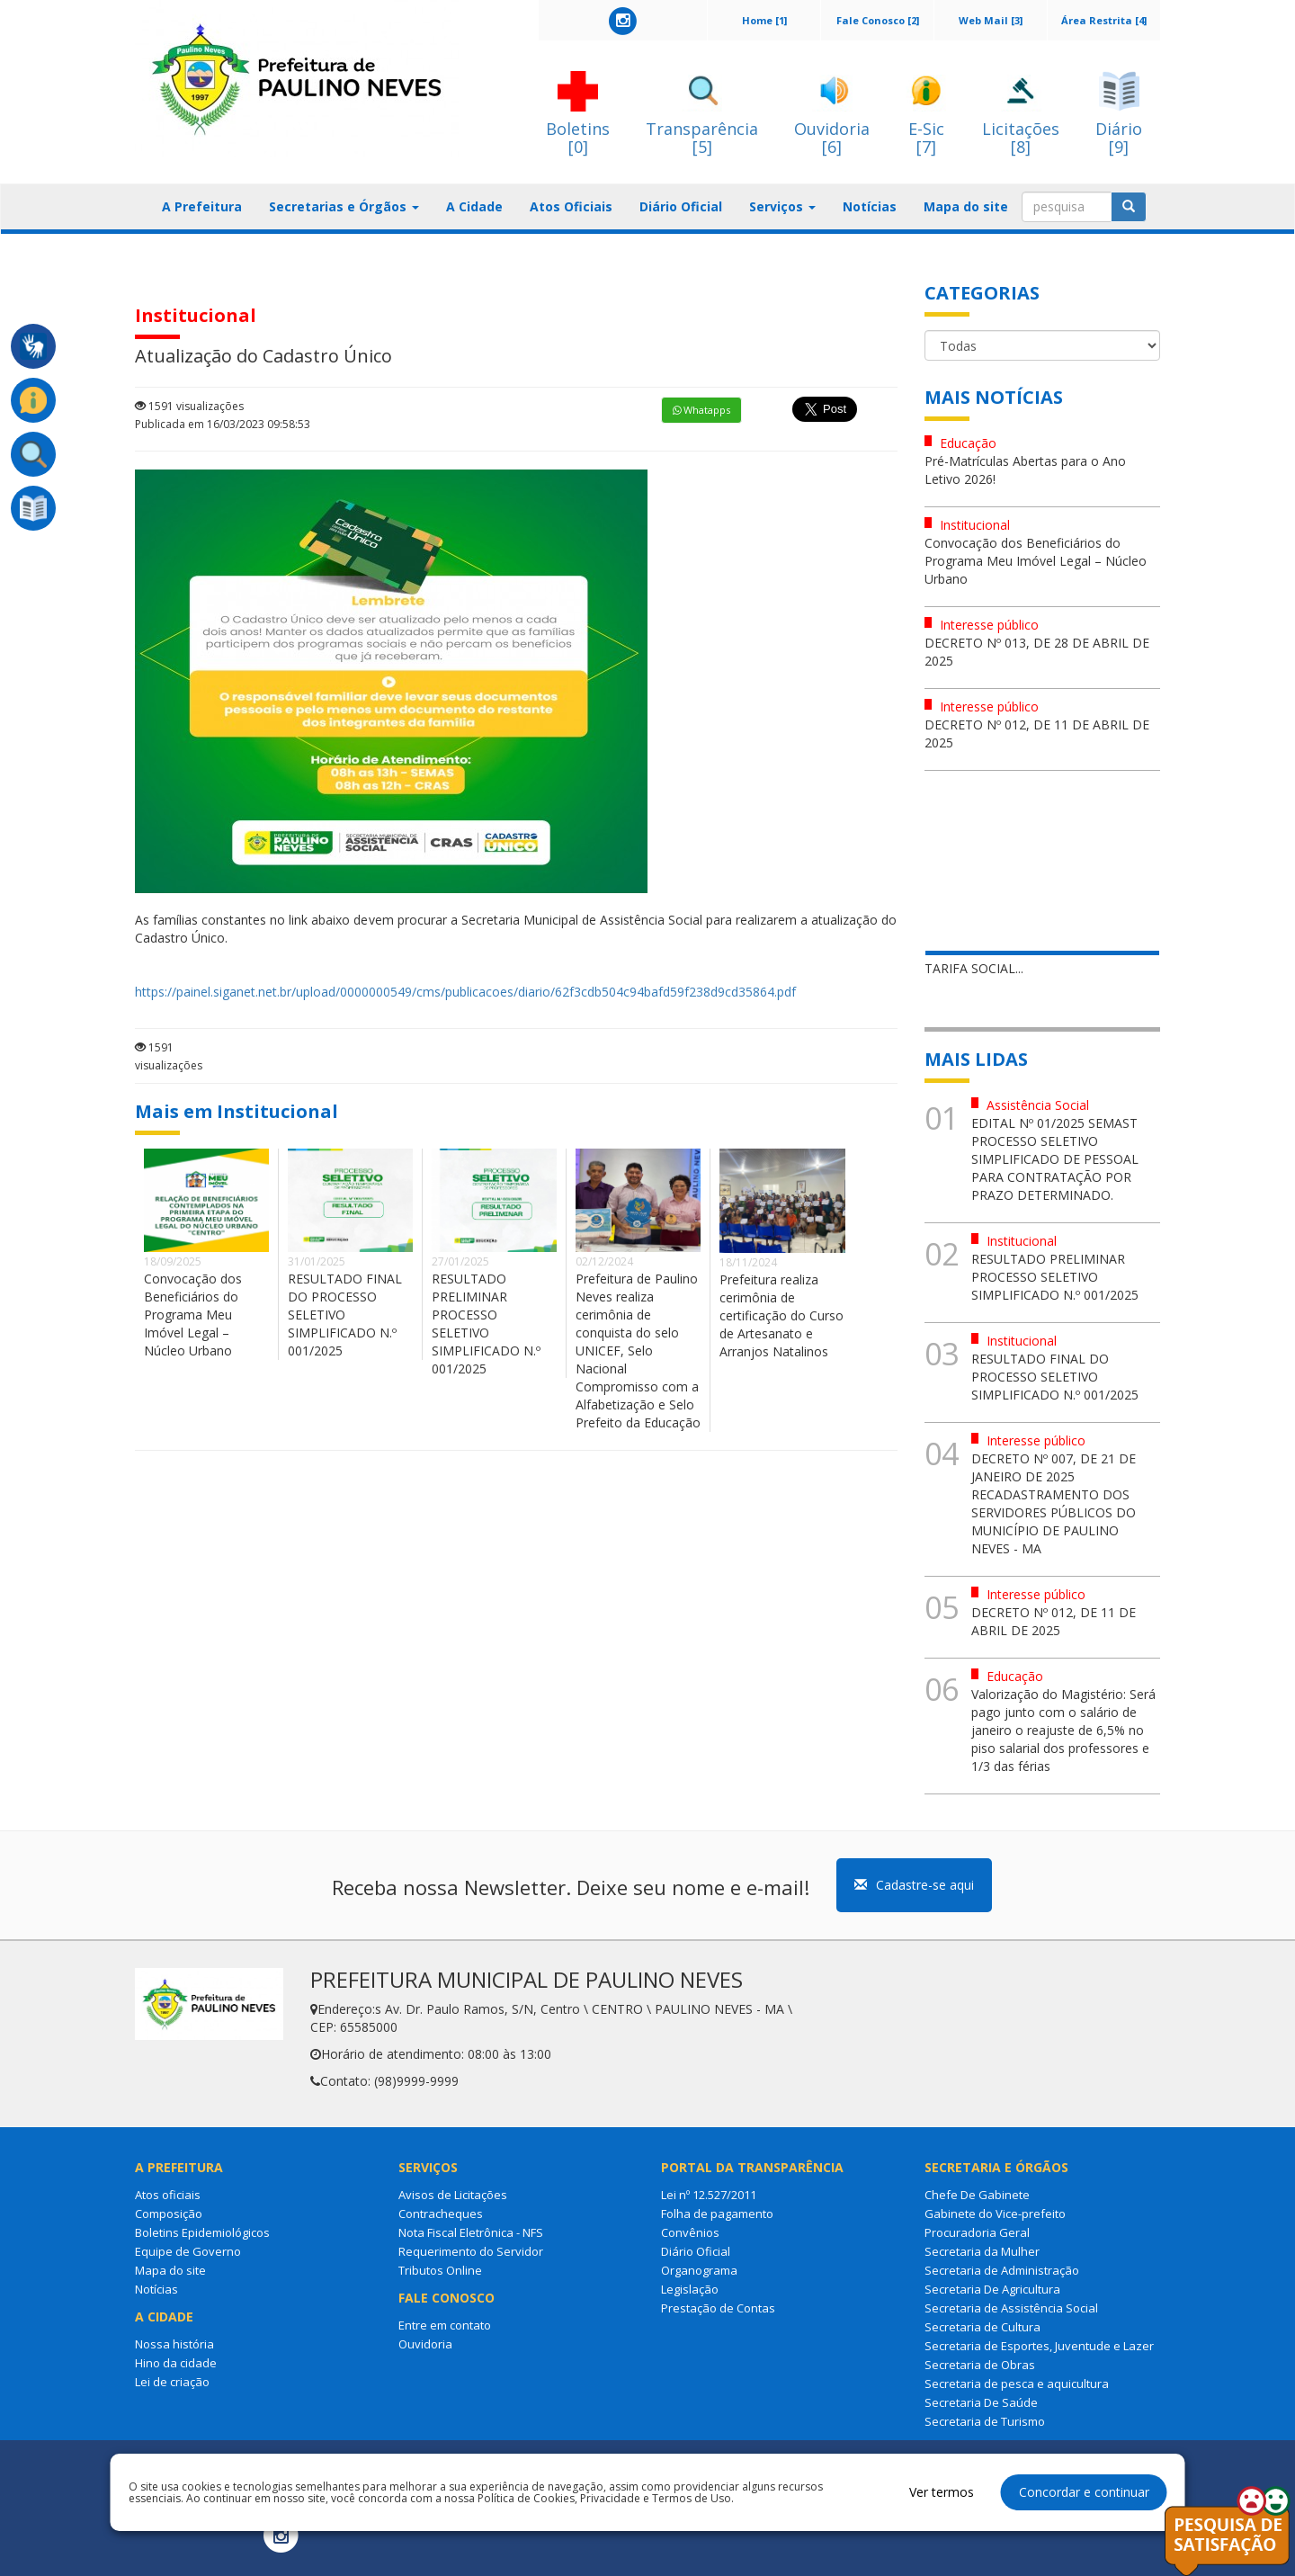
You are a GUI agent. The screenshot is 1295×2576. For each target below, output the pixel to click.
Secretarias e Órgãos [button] (344, 206)
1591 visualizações (189, 406)
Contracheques (440, 2213)
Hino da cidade (176, 2363)
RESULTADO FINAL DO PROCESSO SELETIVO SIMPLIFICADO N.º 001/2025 (345, 1314)
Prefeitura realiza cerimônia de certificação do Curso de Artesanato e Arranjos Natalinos (781, 1315)
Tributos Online (440, 2270)
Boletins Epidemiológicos (202, 2232)
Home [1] (764, 20)
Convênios (690, 2232)
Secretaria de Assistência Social (1011, 2308)
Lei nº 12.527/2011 (708, 2195)
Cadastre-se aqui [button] (914, 1884)
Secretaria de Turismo (984, 2421)
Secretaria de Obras (979, 2365)
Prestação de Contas (718, 2308)
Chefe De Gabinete (977, 2195)
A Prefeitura (202, 206)
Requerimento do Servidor (470, 2251)
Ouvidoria (425, 2344)
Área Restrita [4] (1104, 20)
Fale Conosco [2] (877, 20)
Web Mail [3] (991, 20)
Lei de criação (172, 2382)
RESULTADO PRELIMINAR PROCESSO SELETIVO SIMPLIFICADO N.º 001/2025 (486, 1323)
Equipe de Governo (188, 2251)
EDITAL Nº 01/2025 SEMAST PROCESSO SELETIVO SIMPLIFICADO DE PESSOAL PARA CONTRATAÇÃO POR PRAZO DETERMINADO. (1055, 1158)
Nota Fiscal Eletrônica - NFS (470, 2232)
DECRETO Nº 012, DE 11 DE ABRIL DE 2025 (1053, 1621)
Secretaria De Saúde (981, 2402)
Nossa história (174, 2344)
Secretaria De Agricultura (992, 2289)
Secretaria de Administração (1001, 2270)
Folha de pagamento (717, 2213)
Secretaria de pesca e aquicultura (1016, 2383)
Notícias (870, 206)
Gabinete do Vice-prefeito (995, 2213)
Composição (168, 2213)
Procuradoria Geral (977, 2232)
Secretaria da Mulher (982, 2251)
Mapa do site (966, 206)
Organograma (699, 2270)
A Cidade (474, 206)
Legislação (690, 2289)
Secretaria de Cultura (982, 2327)
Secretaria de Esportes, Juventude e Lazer (1039, 2346)
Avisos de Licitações (452, 2195)
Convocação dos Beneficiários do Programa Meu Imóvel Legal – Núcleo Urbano (193, 1314)
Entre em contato (444, 2325)
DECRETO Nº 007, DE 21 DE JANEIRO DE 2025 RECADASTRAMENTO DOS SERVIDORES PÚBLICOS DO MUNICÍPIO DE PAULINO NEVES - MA (1053, 1503)
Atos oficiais (168, 2195)
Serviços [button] (782, 206)
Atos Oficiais (571, 206)
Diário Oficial (680, 206)
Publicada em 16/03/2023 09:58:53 (222, 424)
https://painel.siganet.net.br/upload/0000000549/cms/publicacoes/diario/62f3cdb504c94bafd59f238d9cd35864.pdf (465, 991)
